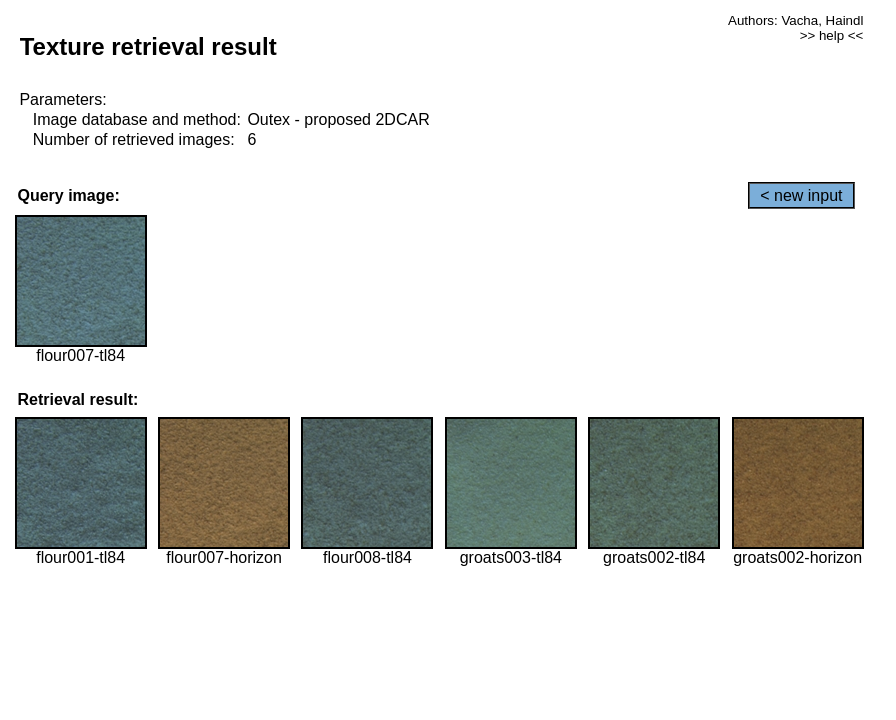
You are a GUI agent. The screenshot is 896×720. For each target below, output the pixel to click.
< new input (801, 195)
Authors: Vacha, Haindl (795, 20)
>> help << (832, 35)
